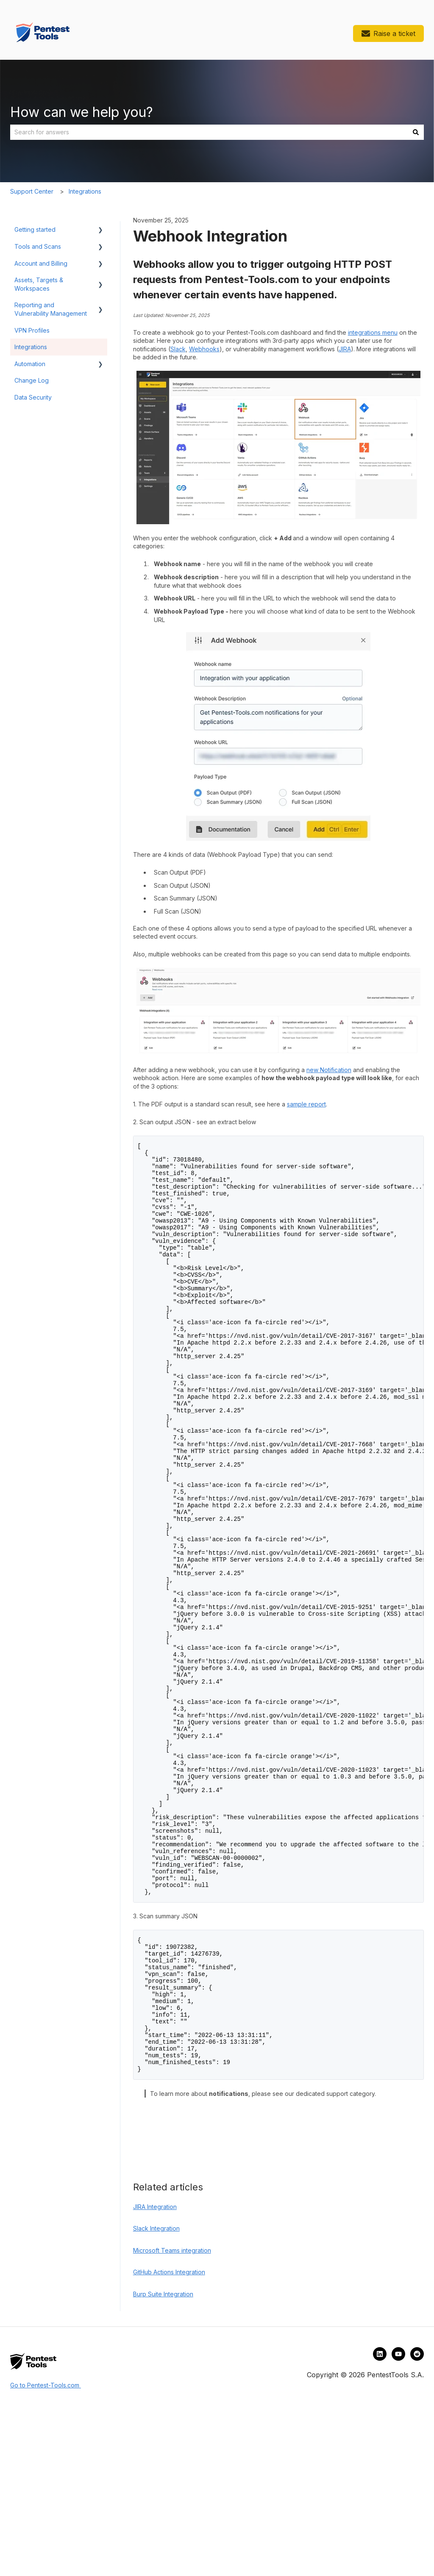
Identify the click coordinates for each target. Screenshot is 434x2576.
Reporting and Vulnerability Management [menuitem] (50, 309)
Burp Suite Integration (163, 2460)
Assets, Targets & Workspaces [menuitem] (38, 284)
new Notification (328, 1069)
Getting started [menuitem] (35, 229)
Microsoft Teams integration (172, 2416)
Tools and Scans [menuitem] (37, 246)
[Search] (416, 132)
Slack (178, 349)
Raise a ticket (388, 33)
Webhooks (204, 349)
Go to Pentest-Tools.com (45, 2551)
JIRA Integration (155, 2373)
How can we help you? (81, 112)
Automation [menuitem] (29, 363)
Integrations (85, 191)
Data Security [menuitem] (33, 397)
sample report (306, 1104)
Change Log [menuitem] (31, 380)
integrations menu (373, 332)
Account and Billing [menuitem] (40, 263)
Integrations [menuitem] (30, 346)
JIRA (345, 349)
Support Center (31, 191)
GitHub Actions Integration (169, 2438)
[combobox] (209, 132)
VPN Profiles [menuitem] (32, 330)
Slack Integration (156, 2394)
